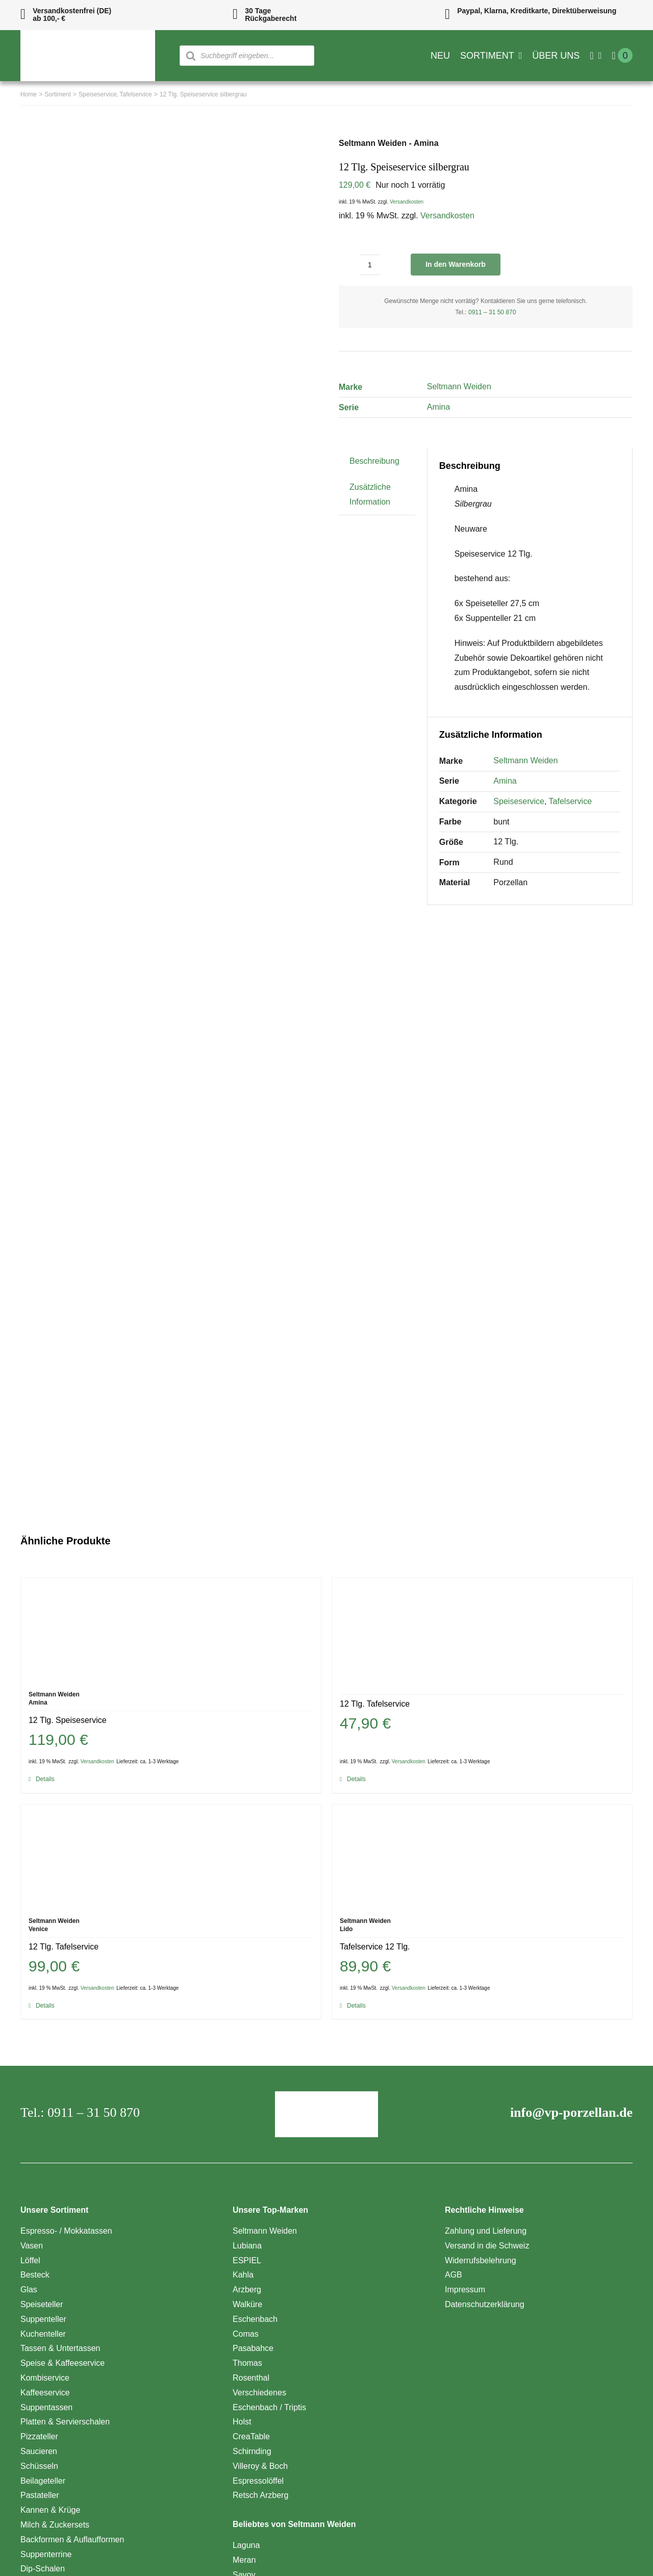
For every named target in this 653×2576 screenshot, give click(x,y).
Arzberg (247, 2289)
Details (45, 1779)
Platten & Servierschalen (65, 2421)
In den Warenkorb (455, 264)
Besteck (34, 2274)
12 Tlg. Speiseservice (68, 1720)
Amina (438, 407)
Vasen (31, 2245)
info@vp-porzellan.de (571, 2112)
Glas (28, 2289)
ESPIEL (247, 2260)
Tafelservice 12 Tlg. (375, 1946)
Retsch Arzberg (260, 2495)
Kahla (243, 2274)
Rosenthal (251, 2377)
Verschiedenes (259, 2392)
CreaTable (251, 2436)
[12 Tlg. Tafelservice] (482, 1629)
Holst (242, 2421)
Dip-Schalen (42, 2568)
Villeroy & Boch (260, 2466)
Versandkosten (406, 202)
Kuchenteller (43, 2334)
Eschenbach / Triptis (269, 2407)
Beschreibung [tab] (374, 461)
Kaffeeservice (45, 2392)
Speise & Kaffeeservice (62, 2363)
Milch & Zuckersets (54, 2524)
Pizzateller (39, 2436)
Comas (246, 2334)
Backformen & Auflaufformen (72, 2539)
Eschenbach (255, 2319)
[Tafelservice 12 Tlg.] (482, 1856)
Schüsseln (39, 2466)
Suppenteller (43, 2319)
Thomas (247, 2363)
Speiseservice (518, 801)
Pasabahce (253, 2348)
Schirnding (252, 2451)
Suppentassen (46, 2407)
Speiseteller (41, 2304)
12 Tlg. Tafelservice (375, 1703)
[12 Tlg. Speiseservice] (171, 1629)
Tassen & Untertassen (60, 2348)
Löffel (30, 2260)
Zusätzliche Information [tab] (370, 494)
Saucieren (38, 2451)
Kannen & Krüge (50, 2510)
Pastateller (39, 2495)
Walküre (247, 2304)
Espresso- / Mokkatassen (66, 2231)
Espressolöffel (258, 2481)
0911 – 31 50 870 (492, 312)
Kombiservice (44, 2377)
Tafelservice (570, 801)
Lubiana (247, 2245)
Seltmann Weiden (459, 386)
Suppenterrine (46, 2554)
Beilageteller (42, 2481)
